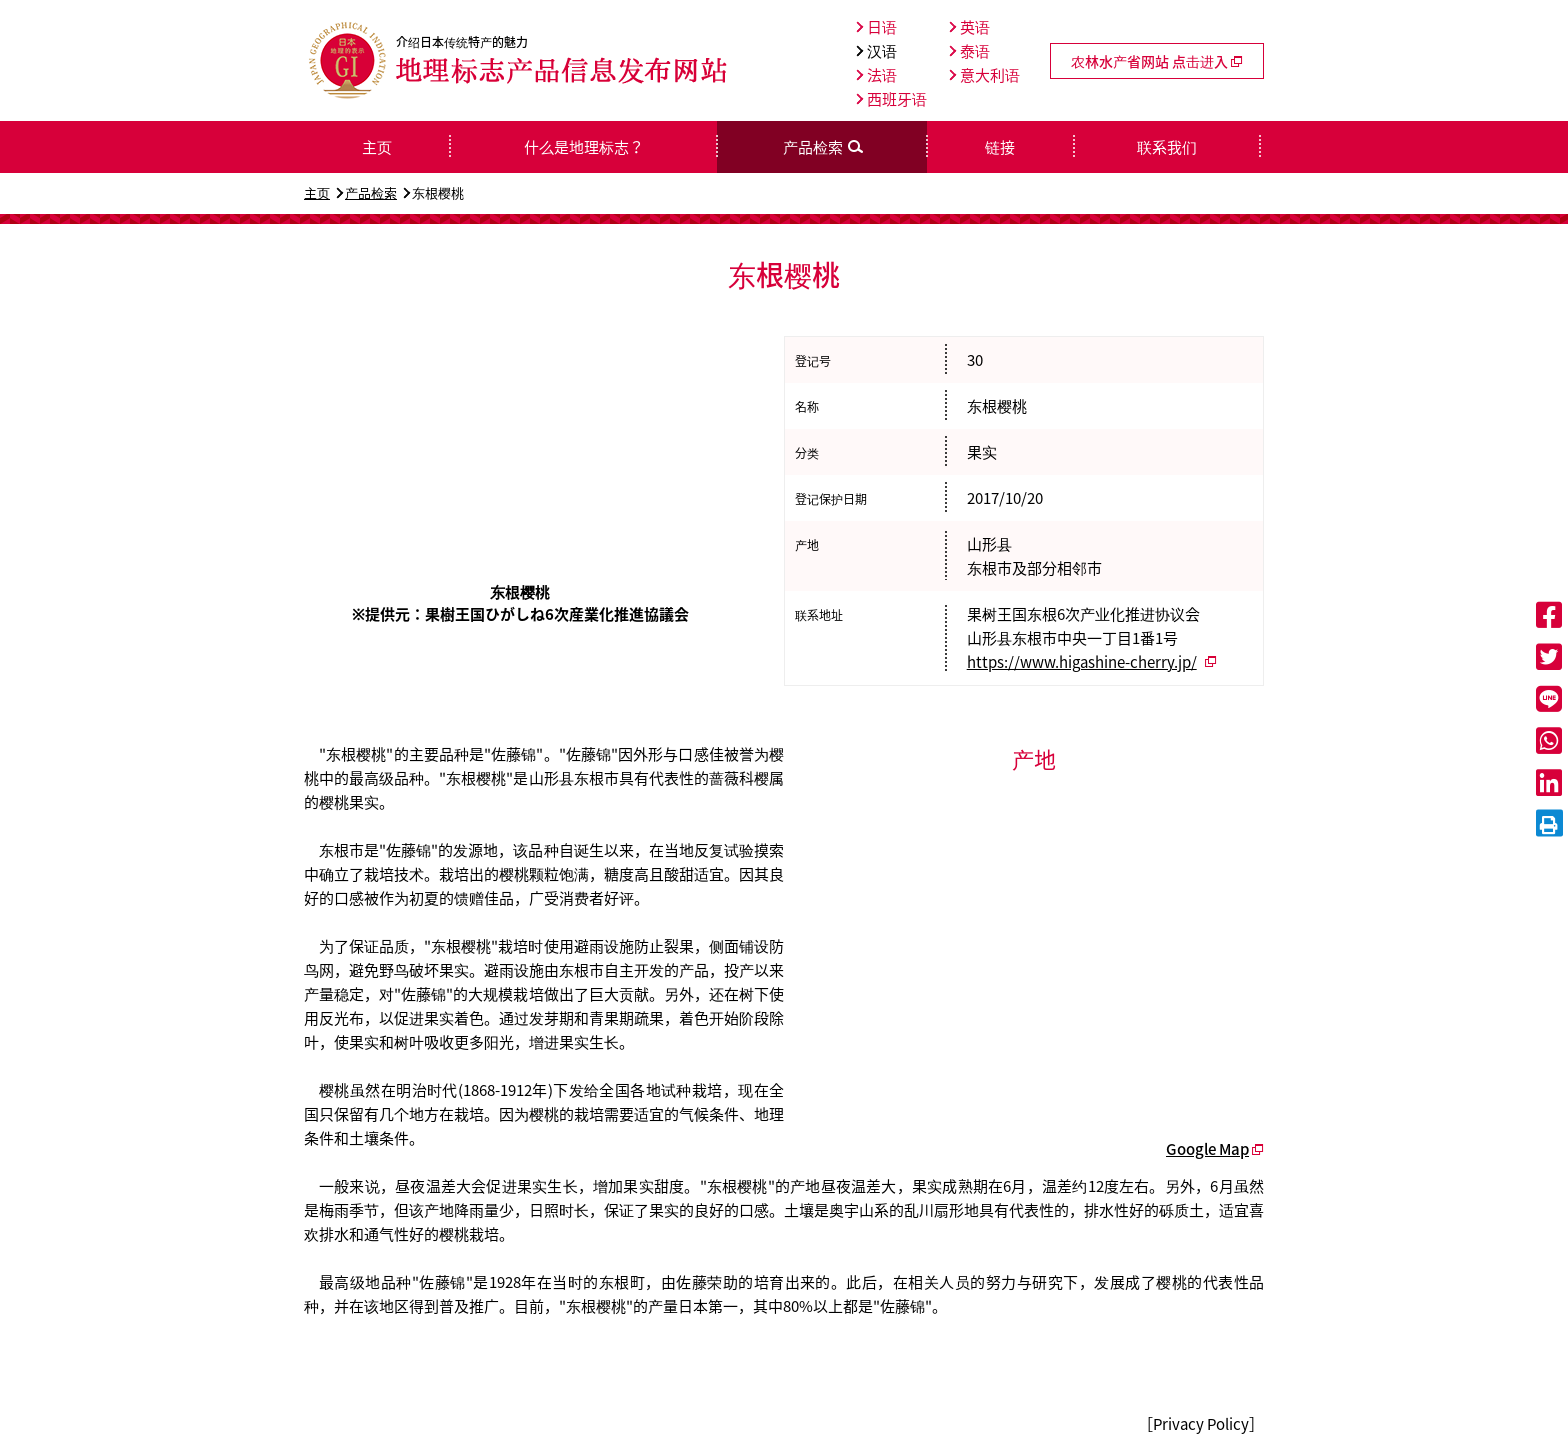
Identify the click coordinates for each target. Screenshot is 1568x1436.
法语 (876, 75)
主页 (317, 192)
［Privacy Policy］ (1201, 1424)
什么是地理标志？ (584, 147)
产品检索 (371, 192)
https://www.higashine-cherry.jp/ (1082, 662)
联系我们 (1167, 147)
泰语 (969, 51)
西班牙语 (891, 99)
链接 (1000, 147)
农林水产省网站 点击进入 (1157, 61)
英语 (969, 27)
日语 (876, 27)
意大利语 (984, 75)
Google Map (1207, 1149)
